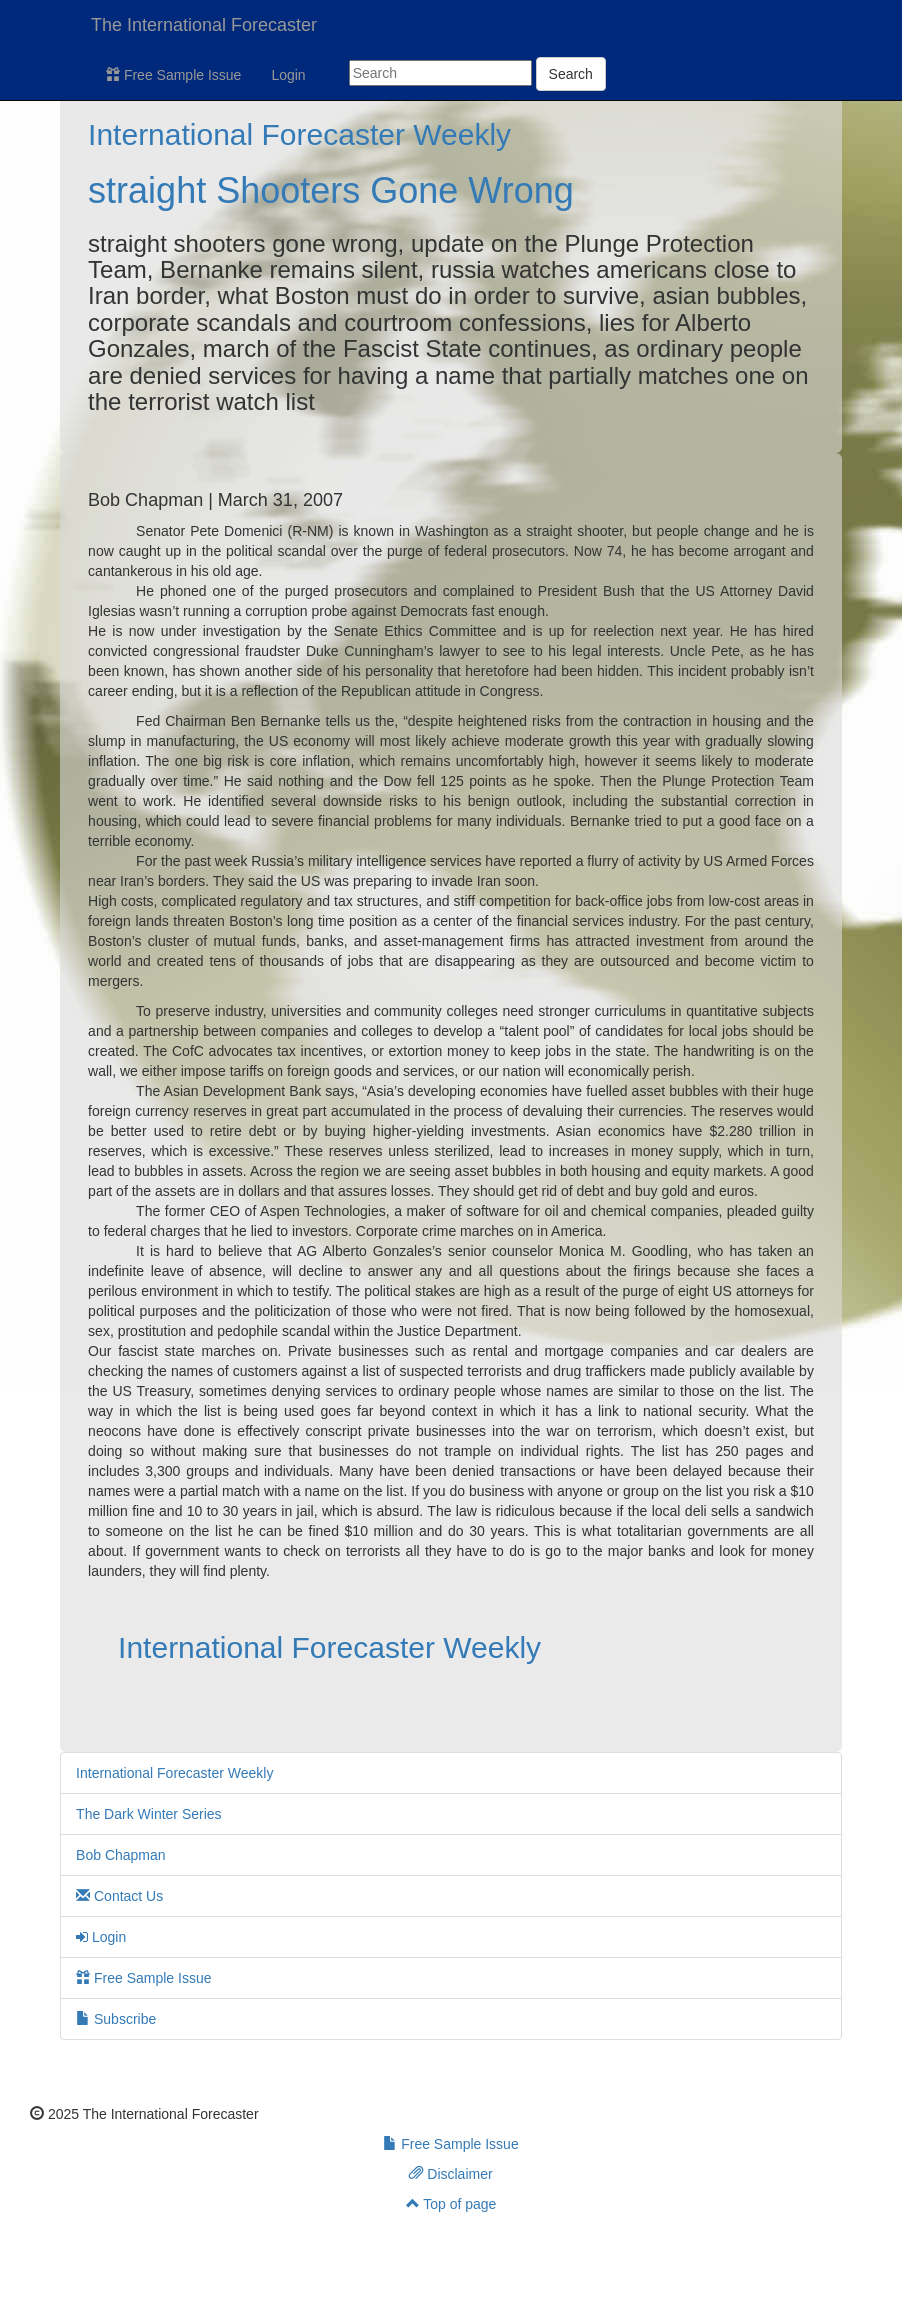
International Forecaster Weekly (299, 134)
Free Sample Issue (173, 75)
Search (571, 74)
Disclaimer (450, 2174)
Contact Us (119, 1896)
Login (288, 75)
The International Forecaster (204, 25)
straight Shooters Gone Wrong (331, 190)
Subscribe (116, 2019)
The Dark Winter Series (148, 1814)
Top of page (451, 2204)
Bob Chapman (121, 1855)
